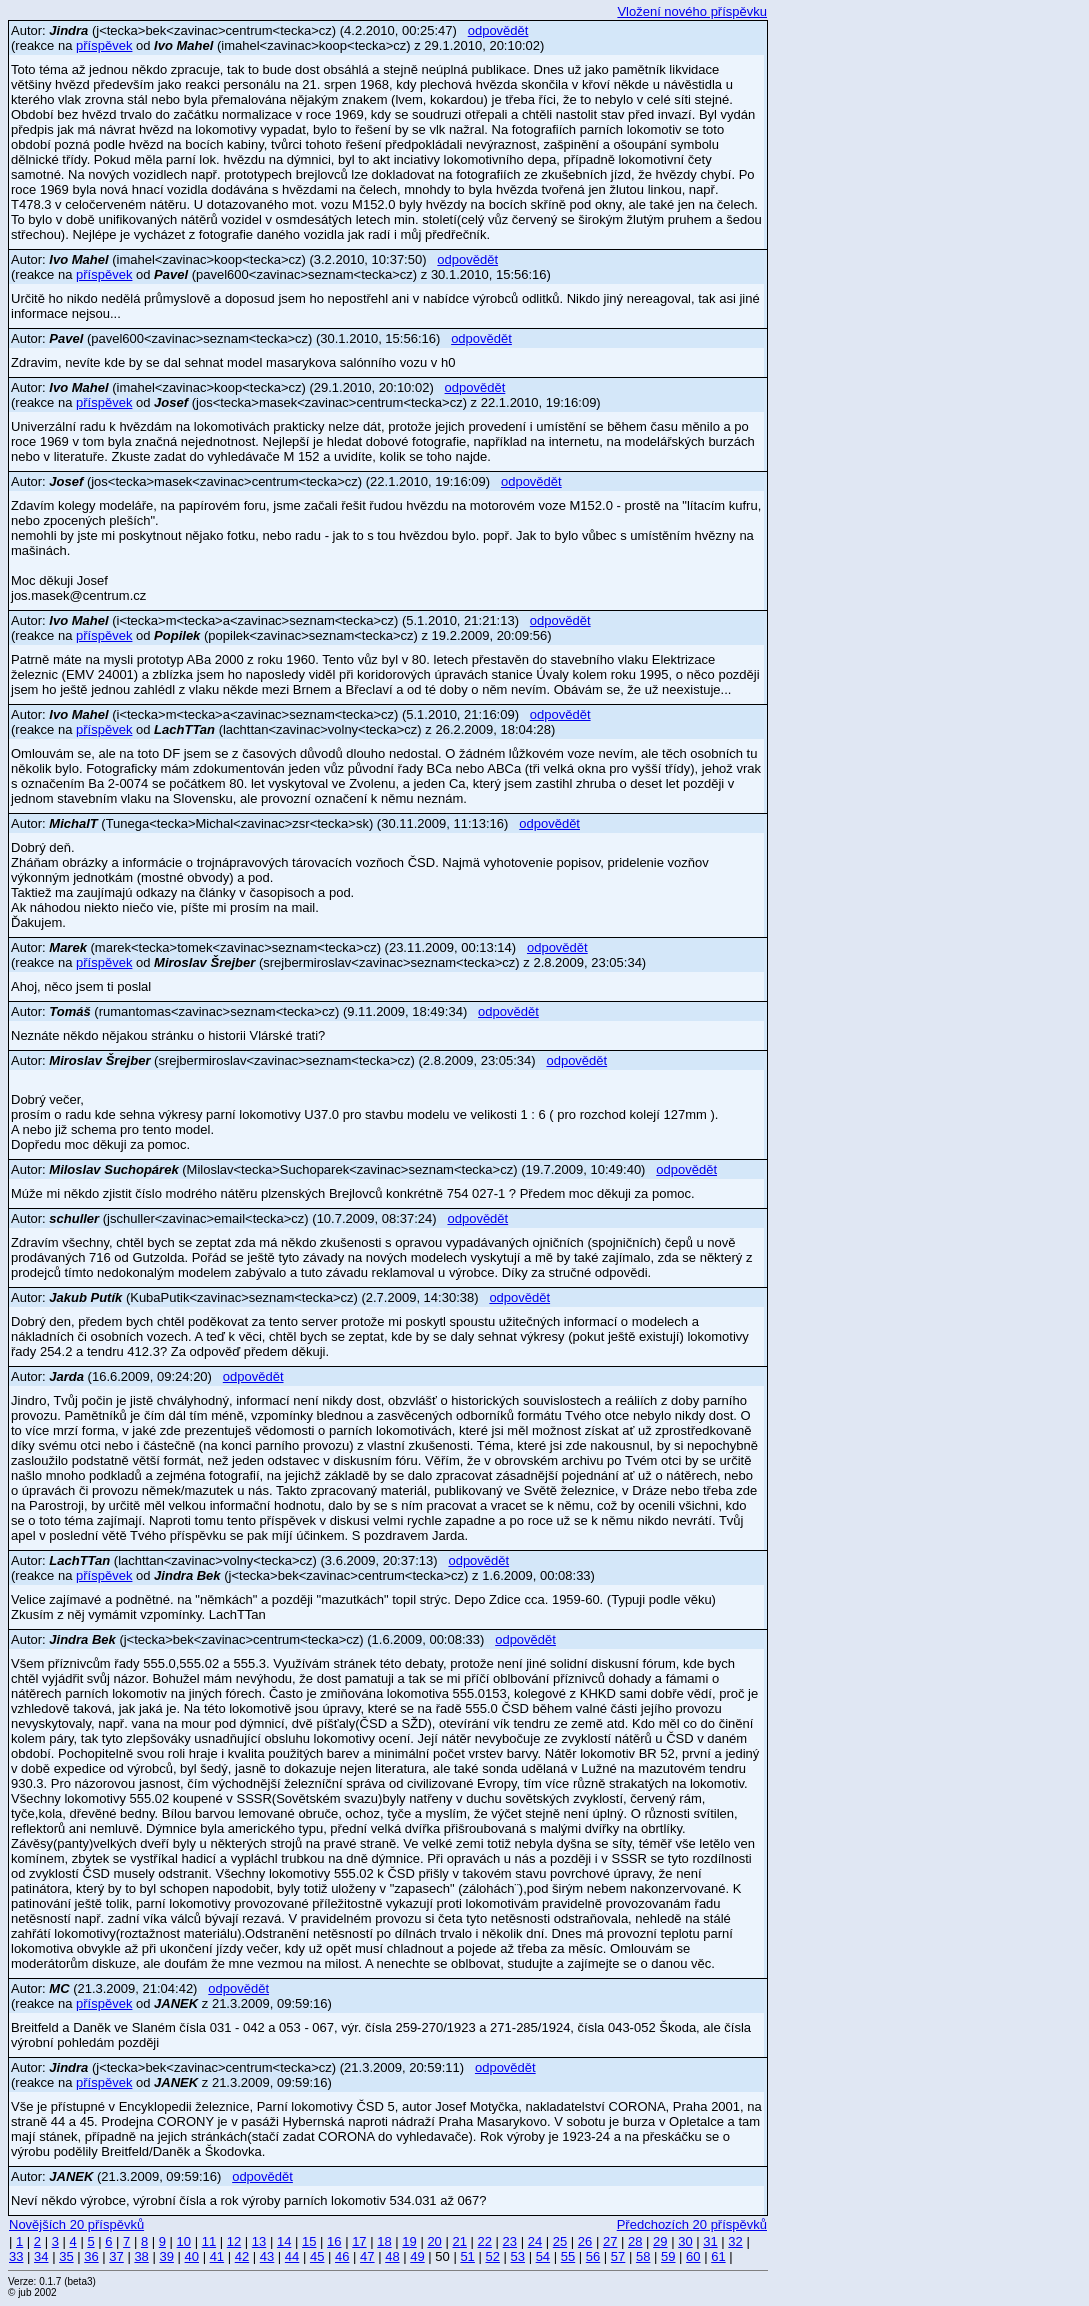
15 (309, 2241)
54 (543, 2256)
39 (166, 2256)
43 (267, 2256)
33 (16, 2256)
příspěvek (104, 45)
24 (535, 2241)
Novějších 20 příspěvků (76, 2224)
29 (660, 2241)
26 (585, 2241)
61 (718, 2256)
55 (568, 2256)
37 (116, 2256)
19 (409, 2241)
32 (735, 2241)
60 (693, 2256)
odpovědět (498, 30)
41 (217, 2256)
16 (334, 2241)
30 (685, 2241)
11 (209, 2241)
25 (560, 2241)
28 (635, 2241)
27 (610, 2241)
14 (284, 2241)
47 (367, 2256)
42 (242, 2256)
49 (417, 2256)
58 (643, 2256)
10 (184, 2241)
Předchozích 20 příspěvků (692, 2224)
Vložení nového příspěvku (692, 11)
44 (292, 2256)
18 (384, 2241)
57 (618, 2256)
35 (66, 2256)
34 (41, 2256)
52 (492, 2256)
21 (459, 2241)
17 (359, 2241)
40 (192, 2256)
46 (342, 2256)
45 (317, 2256)
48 (392, 2256)
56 (593, 2256)
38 (141, 2256)
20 (434, 2241)
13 (259, 2241)
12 (234, 2241)
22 (485, 2241)
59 (668, 2256)
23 (510, 2241)
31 (710, 2241)
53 (518, 2256)
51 (467, 2256)
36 (91, 2256)
